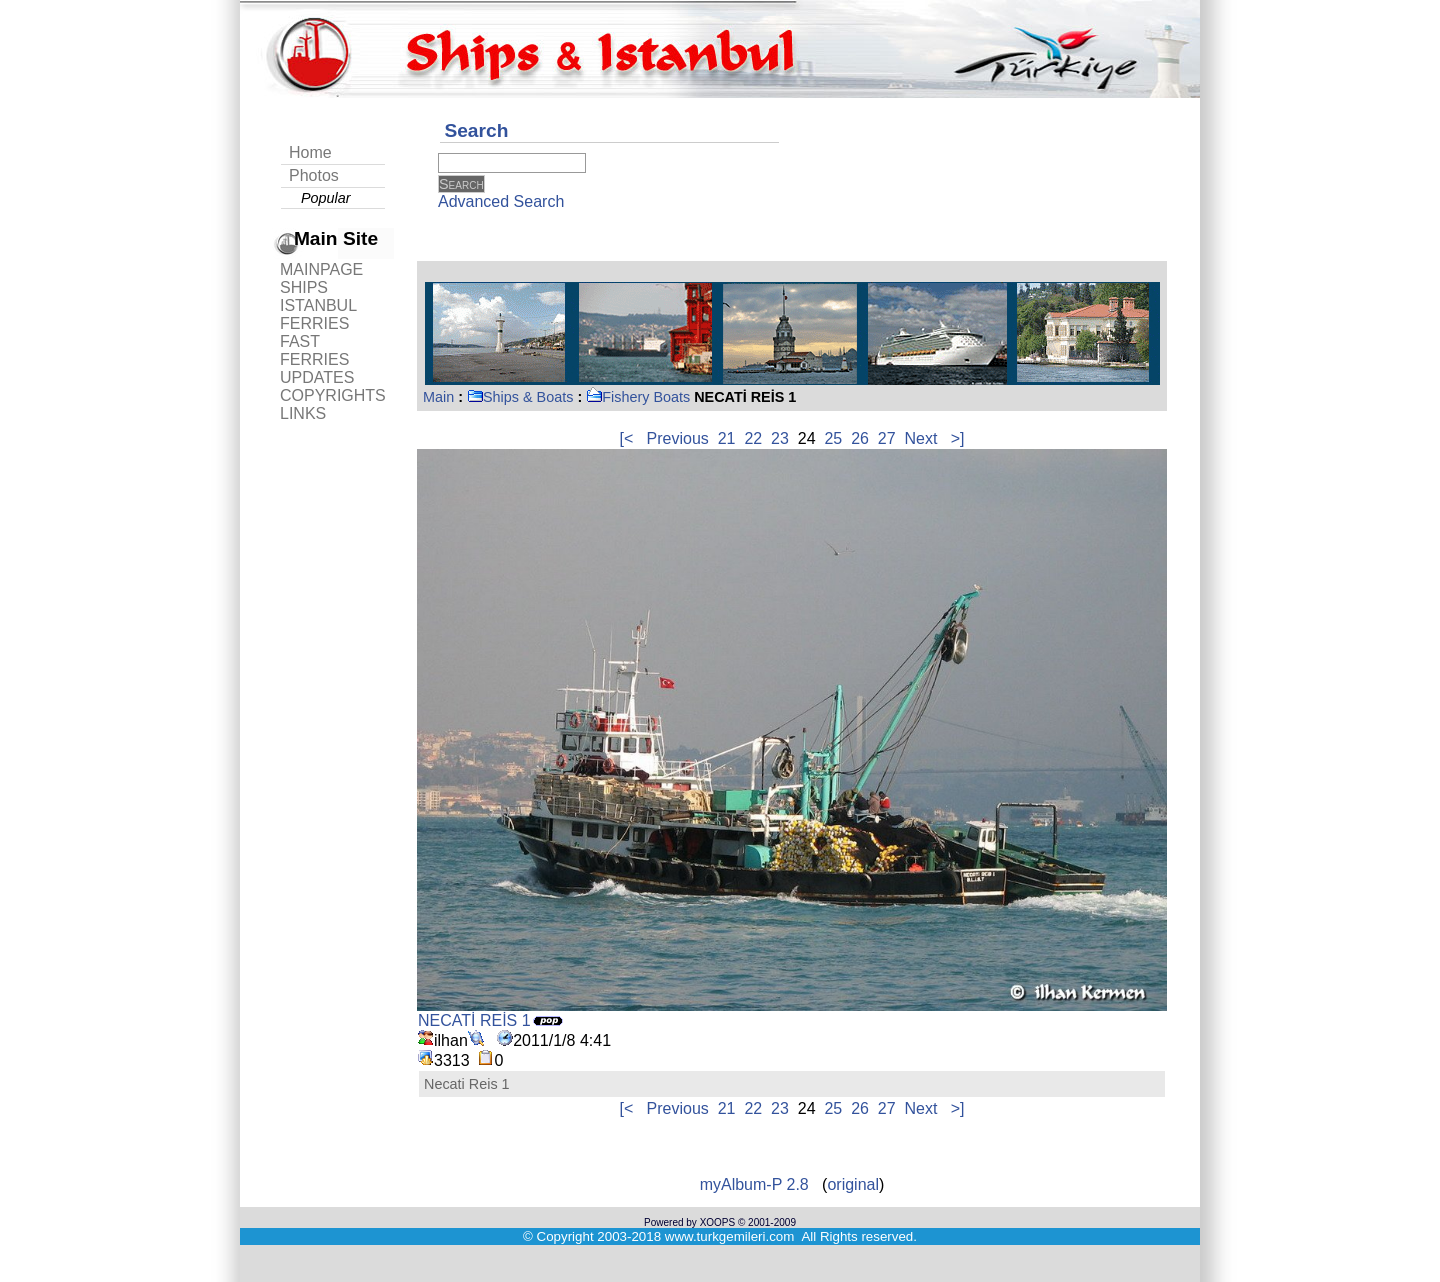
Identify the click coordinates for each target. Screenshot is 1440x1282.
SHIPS (304, 287)
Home (310, 152)
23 (780, 438)
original (853, 1184)
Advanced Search (501, 201)
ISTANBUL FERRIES (318, 314)
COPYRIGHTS (333, 395)
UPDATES (317, 377)
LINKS (303, 413)
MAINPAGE (321, 269)
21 (727, 438)
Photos (314, 175)
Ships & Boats (520, 397)
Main (438, 397)
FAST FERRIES (314, 350)
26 (860, 438)
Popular (326, 198)
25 (833, 438)
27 (887, 438)
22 (753, 438)
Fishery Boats (638, 397)
